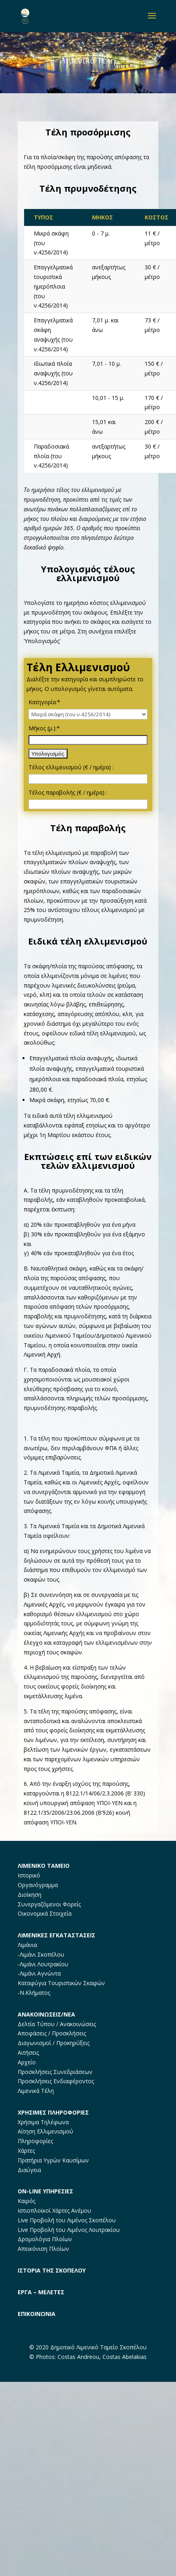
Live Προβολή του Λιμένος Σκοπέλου (67, 2220)
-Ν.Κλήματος (34, 1992)
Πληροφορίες (35, 2141)
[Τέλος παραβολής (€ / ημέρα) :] (88, 804)
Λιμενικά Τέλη (36, 2090)
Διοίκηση (29, 1894)
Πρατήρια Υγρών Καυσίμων (53, 2160)
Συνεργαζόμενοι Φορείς (49, 1904)
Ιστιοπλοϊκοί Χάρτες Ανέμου (54, 2210)
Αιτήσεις (28, 2052)
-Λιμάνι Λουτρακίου (43, 1964)
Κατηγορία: (44, 702)
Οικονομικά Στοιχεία (45, 1913)
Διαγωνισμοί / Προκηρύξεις (54, 2043)
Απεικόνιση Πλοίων (43, 2248)
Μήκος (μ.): (44, 728)
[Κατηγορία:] (88, 714)
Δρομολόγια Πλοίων (45, 2239)
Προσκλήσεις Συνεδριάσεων (55, 2072)
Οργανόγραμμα (38, 1885)
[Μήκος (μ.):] (88, 740)
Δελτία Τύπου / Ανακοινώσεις (57, 2024)
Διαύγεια (29, 2170)
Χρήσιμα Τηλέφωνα (43, 2122)
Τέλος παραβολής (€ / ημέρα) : (68, 792)
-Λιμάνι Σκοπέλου (41, 1954)
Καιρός (26, 2201)
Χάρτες (26, 2150)
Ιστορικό (29, 1875)
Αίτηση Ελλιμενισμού (45, 2131)
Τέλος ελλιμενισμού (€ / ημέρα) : (71, 767)
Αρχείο (27, 2062)
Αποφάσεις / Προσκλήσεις (52, 2033)
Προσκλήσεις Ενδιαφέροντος (56, 2081)
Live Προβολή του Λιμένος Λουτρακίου (69, 2230)
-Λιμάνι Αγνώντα (39, 1973)
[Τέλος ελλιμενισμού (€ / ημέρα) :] (88, 779)
